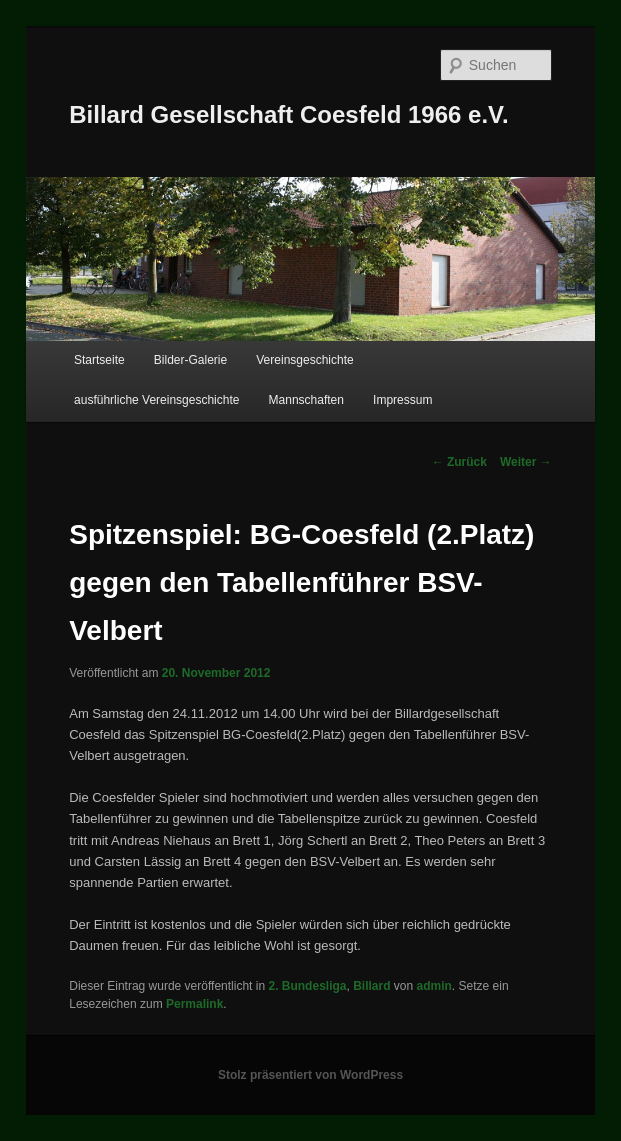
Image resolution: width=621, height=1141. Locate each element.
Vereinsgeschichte (304, 360)
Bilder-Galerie (190, 360)
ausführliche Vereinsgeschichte (156, 400)
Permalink (194, 1004)
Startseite (99, 360)
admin (434, 986)
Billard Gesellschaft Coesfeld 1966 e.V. (288, 114)
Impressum (402, 400)
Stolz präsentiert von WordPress (310, 1075)
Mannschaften (306, 400)
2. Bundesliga (307, 986)
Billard (371, 986)
